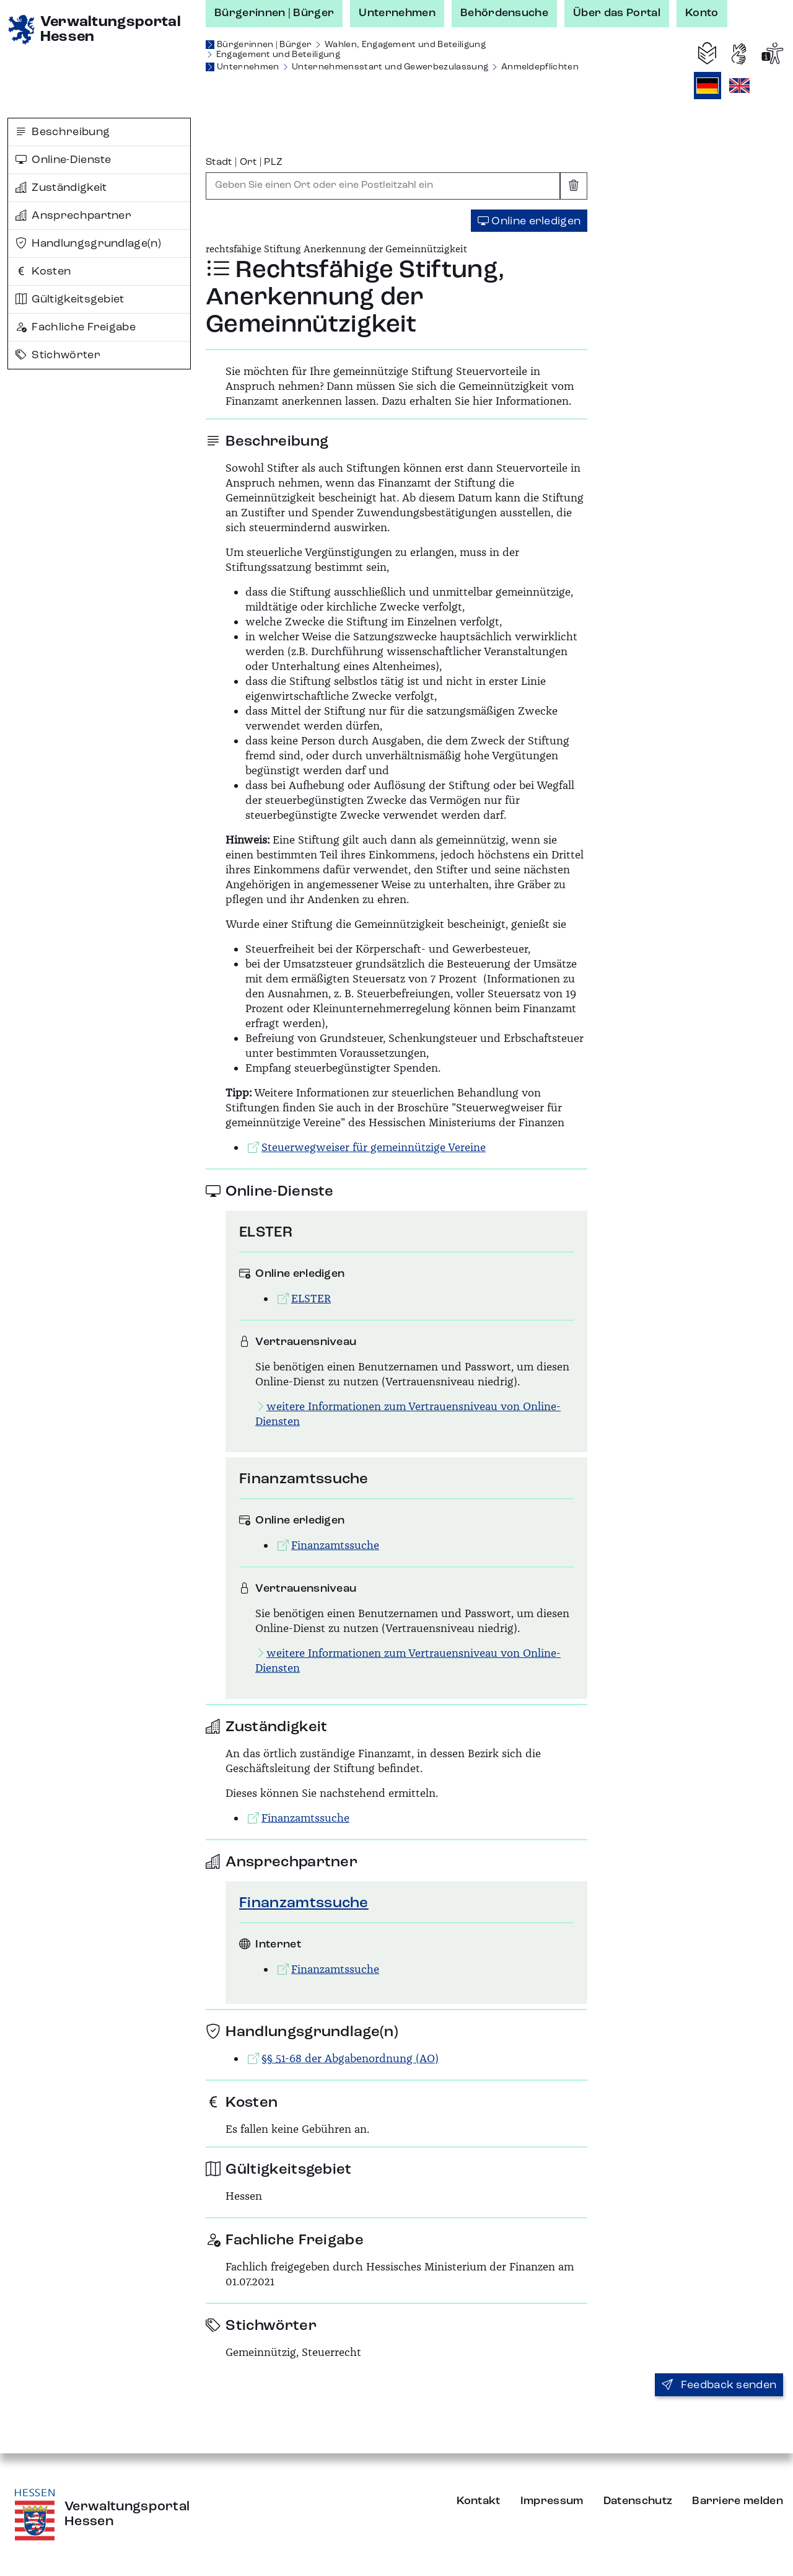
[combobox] (383, 186)
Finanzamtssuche (304, 1903)
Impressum (552, 2501)
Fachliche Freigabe (75, 327)
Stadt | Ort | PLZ (244, 162)
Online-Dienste (63, 160)
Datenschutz (638, 2501)
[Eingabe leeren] (573, 186)
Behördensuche (504, 13)
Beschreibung (62, 132)
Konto (702, 13)
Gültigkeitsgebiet (70, 299)
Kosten (43, 271)
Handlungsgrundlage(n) (88, 243)
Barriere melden (737, 2501)
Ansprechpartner (73, 216)
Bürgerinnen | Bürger (274, 13)
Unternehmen (397, 13)
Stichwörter (57, 355)
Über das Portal (616, 13)
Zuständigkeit (61, 188)
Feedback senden (719, 2385)
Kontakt (479, 2501)
